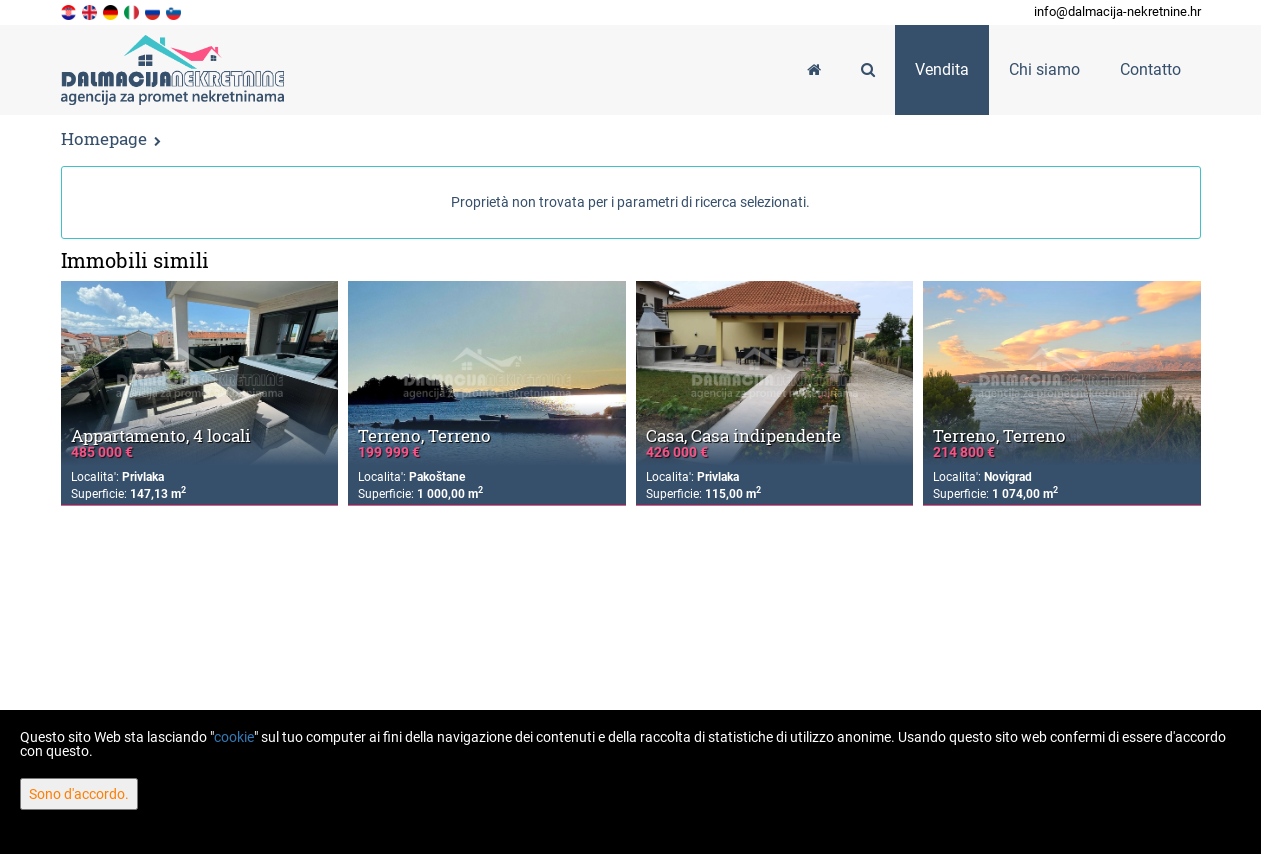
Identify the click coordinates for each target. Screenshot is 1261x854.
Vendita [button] (942, 69)
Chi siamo (1044, 69)
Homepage (104, 138)
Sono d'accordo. (79, 794)
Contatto (1150, 69)
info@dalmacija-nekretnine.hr (1117, 11)
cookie (234, 737)
